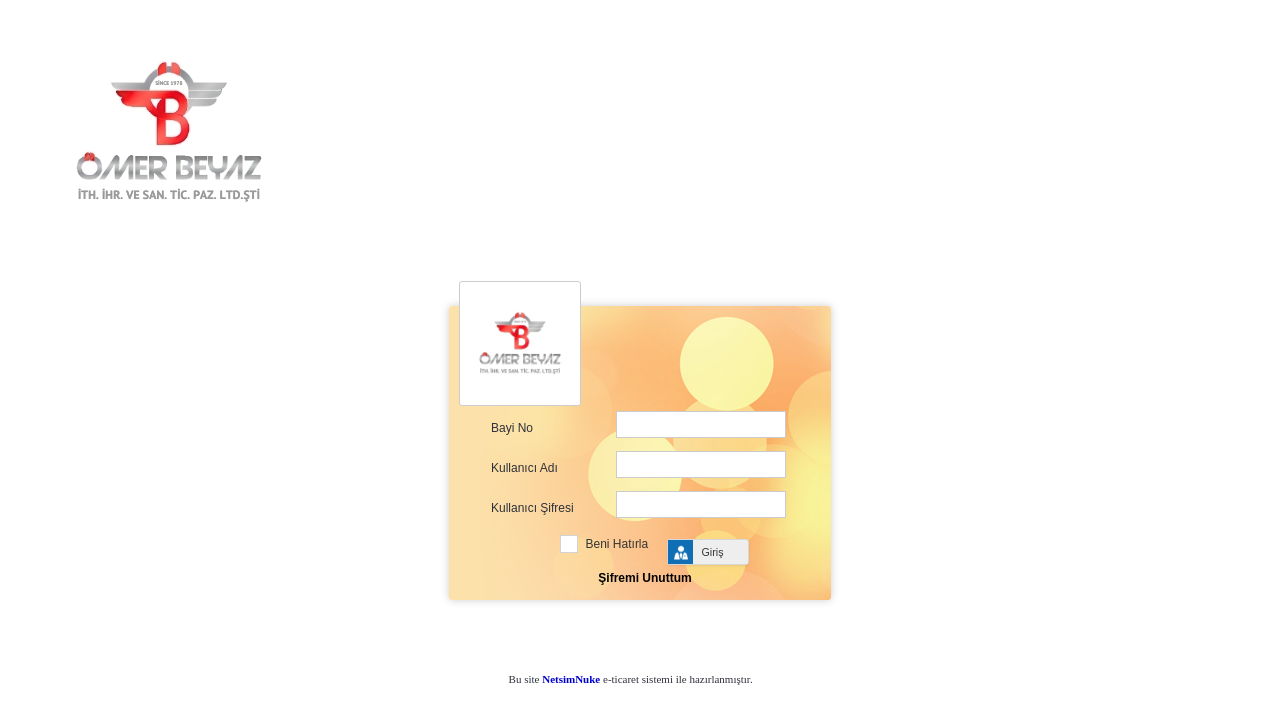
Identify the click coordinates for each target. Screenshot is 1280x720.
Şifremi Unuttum (644, 578)
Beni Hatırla (617, 544)
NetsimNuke (571, 679)
